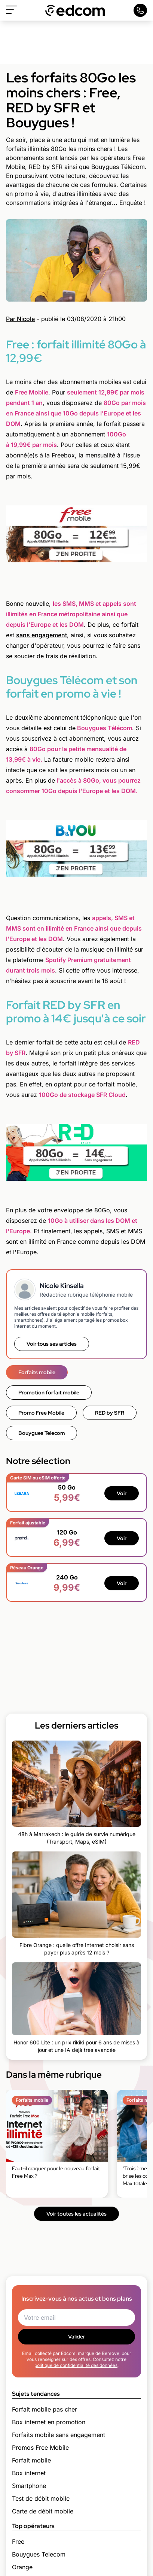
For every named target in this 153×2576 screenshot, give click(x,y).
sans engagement (41, 635)
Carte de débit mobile (42, 2511)
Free (18, 2541)
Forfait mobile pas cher (44, 2409)
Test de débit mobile (41, 2498)
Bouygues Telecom (41, 1433)
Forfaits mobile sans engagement (58, 2435)
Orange (22, 2567)
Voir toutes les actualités (76, 2213)
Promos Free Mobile (40, 2447)
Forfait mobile (31, 2460)
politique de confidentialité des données (75, 2365)
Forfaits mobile (36, 1372)
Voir (121, 1493)
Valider (76, 2336)
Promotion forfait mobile (48, 1392)
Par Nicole (20, 319)
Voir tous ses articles (52, 1343)
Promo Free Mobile (41, 1412)
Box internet (29, 2473)
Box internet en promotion (48, 2422)
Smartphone (29, 2485)
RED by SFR (109, 1412)
